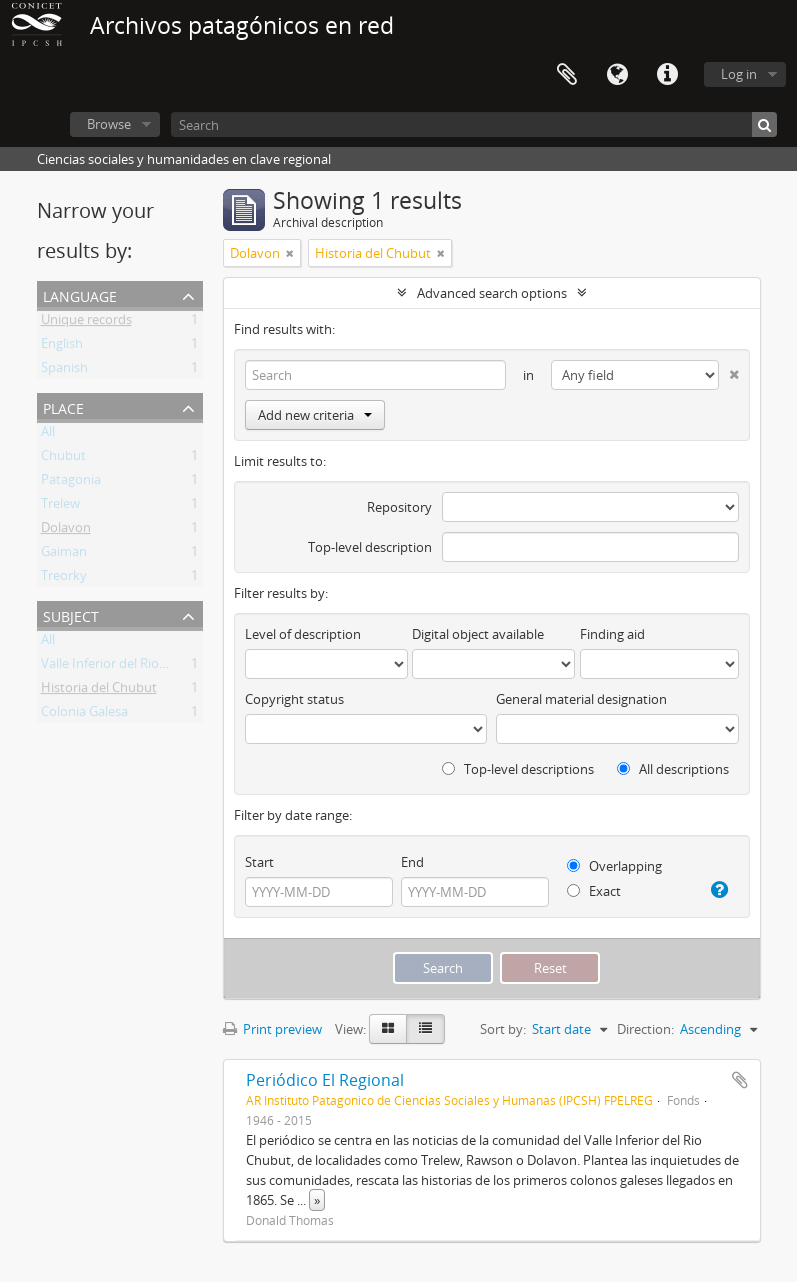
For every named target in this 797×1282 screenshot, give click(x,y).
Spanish (64, 371)
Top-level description (370, 547)
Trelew (60, 507)
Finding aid (612, 634)
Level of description (303, 634)
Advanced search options (492, 293)
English (62, 347)
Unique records (86, 323)
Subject (71, 614)
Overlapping (614, 866)
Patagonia (71, 483)
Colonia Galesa (84, 715)
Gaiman (64, 555)
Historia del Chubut (99, 691)
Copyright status (294, 699)
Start (259, 862)
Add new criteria (315, 415)
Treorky (64, 579)
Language (617, 75)
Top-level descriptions (518, 769)
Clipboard (567, 75)
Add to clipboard (740, 1080)
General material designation (581, 699)
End (412, 862)
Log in (739, 74)
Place (63, 406)
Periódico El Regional (325, 1080)
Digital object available (478, 634)
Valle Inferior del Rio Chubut (124, 667)
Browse (109, 124)
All (48, 435)
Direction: (645, 1029)
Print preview (272, 1029)
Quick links (667, 75)
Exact (594, 891)
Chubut (63, 459)
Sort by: (503, 1029)
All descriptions (673, 769)
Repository (399, 507)
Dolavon (66, 531)
